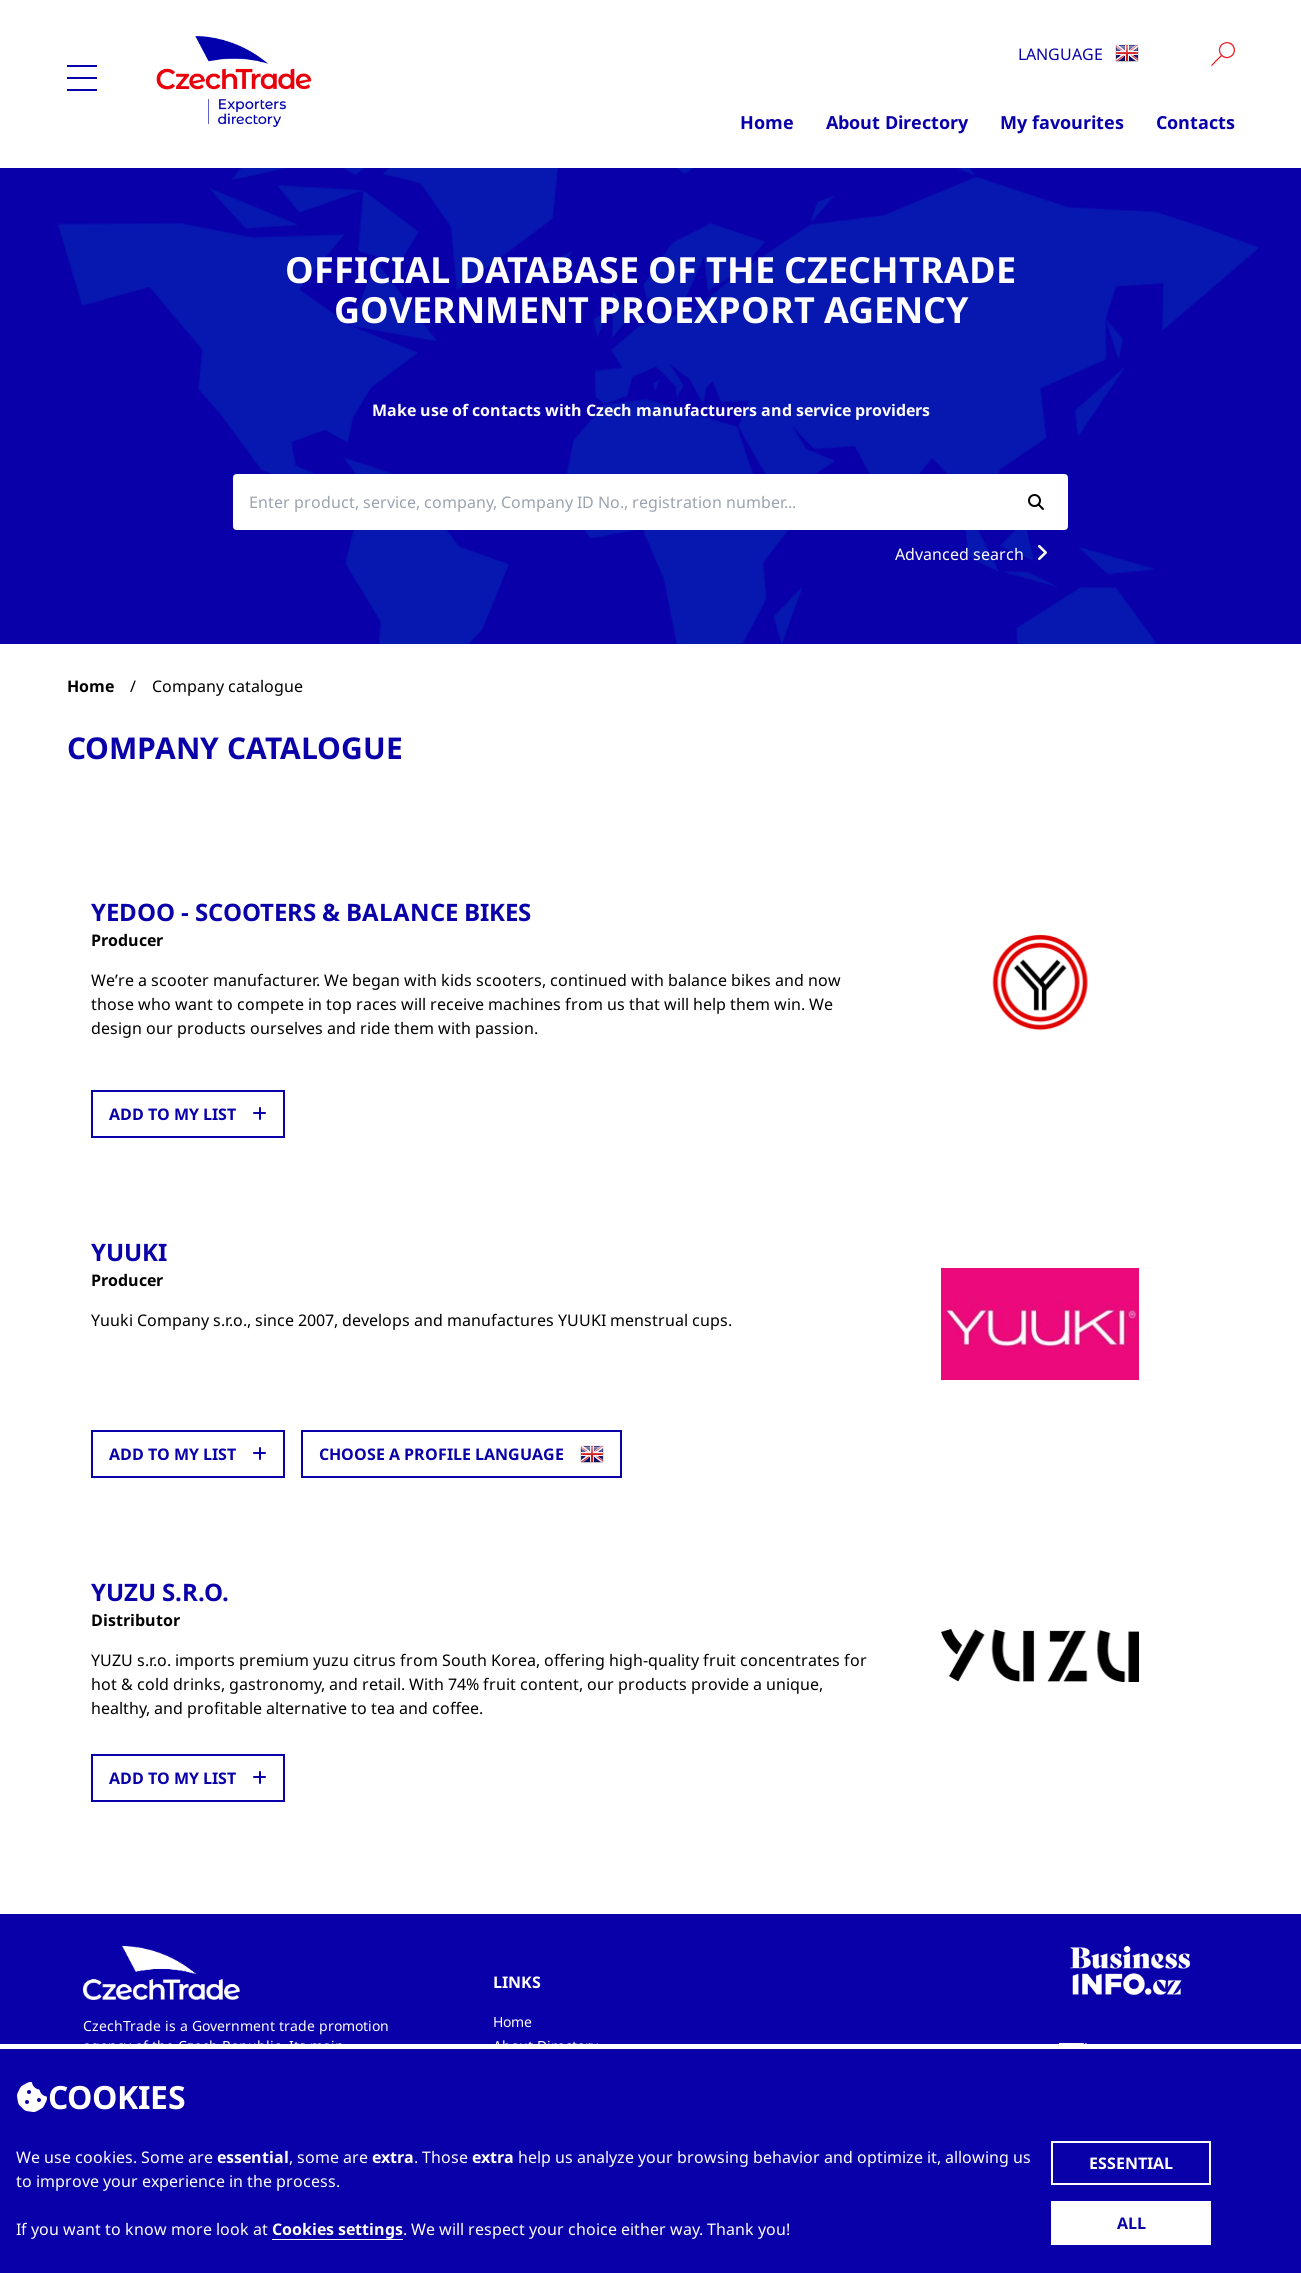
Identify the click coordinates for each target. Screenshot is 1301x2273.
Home (767, 122)
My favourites (1062, 122)
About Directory (897, 122)
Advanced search (975, 554)
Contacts (1195, 122)
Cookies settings (337, 2229)
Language (1078, 54)
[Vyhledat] (1223, 54)
